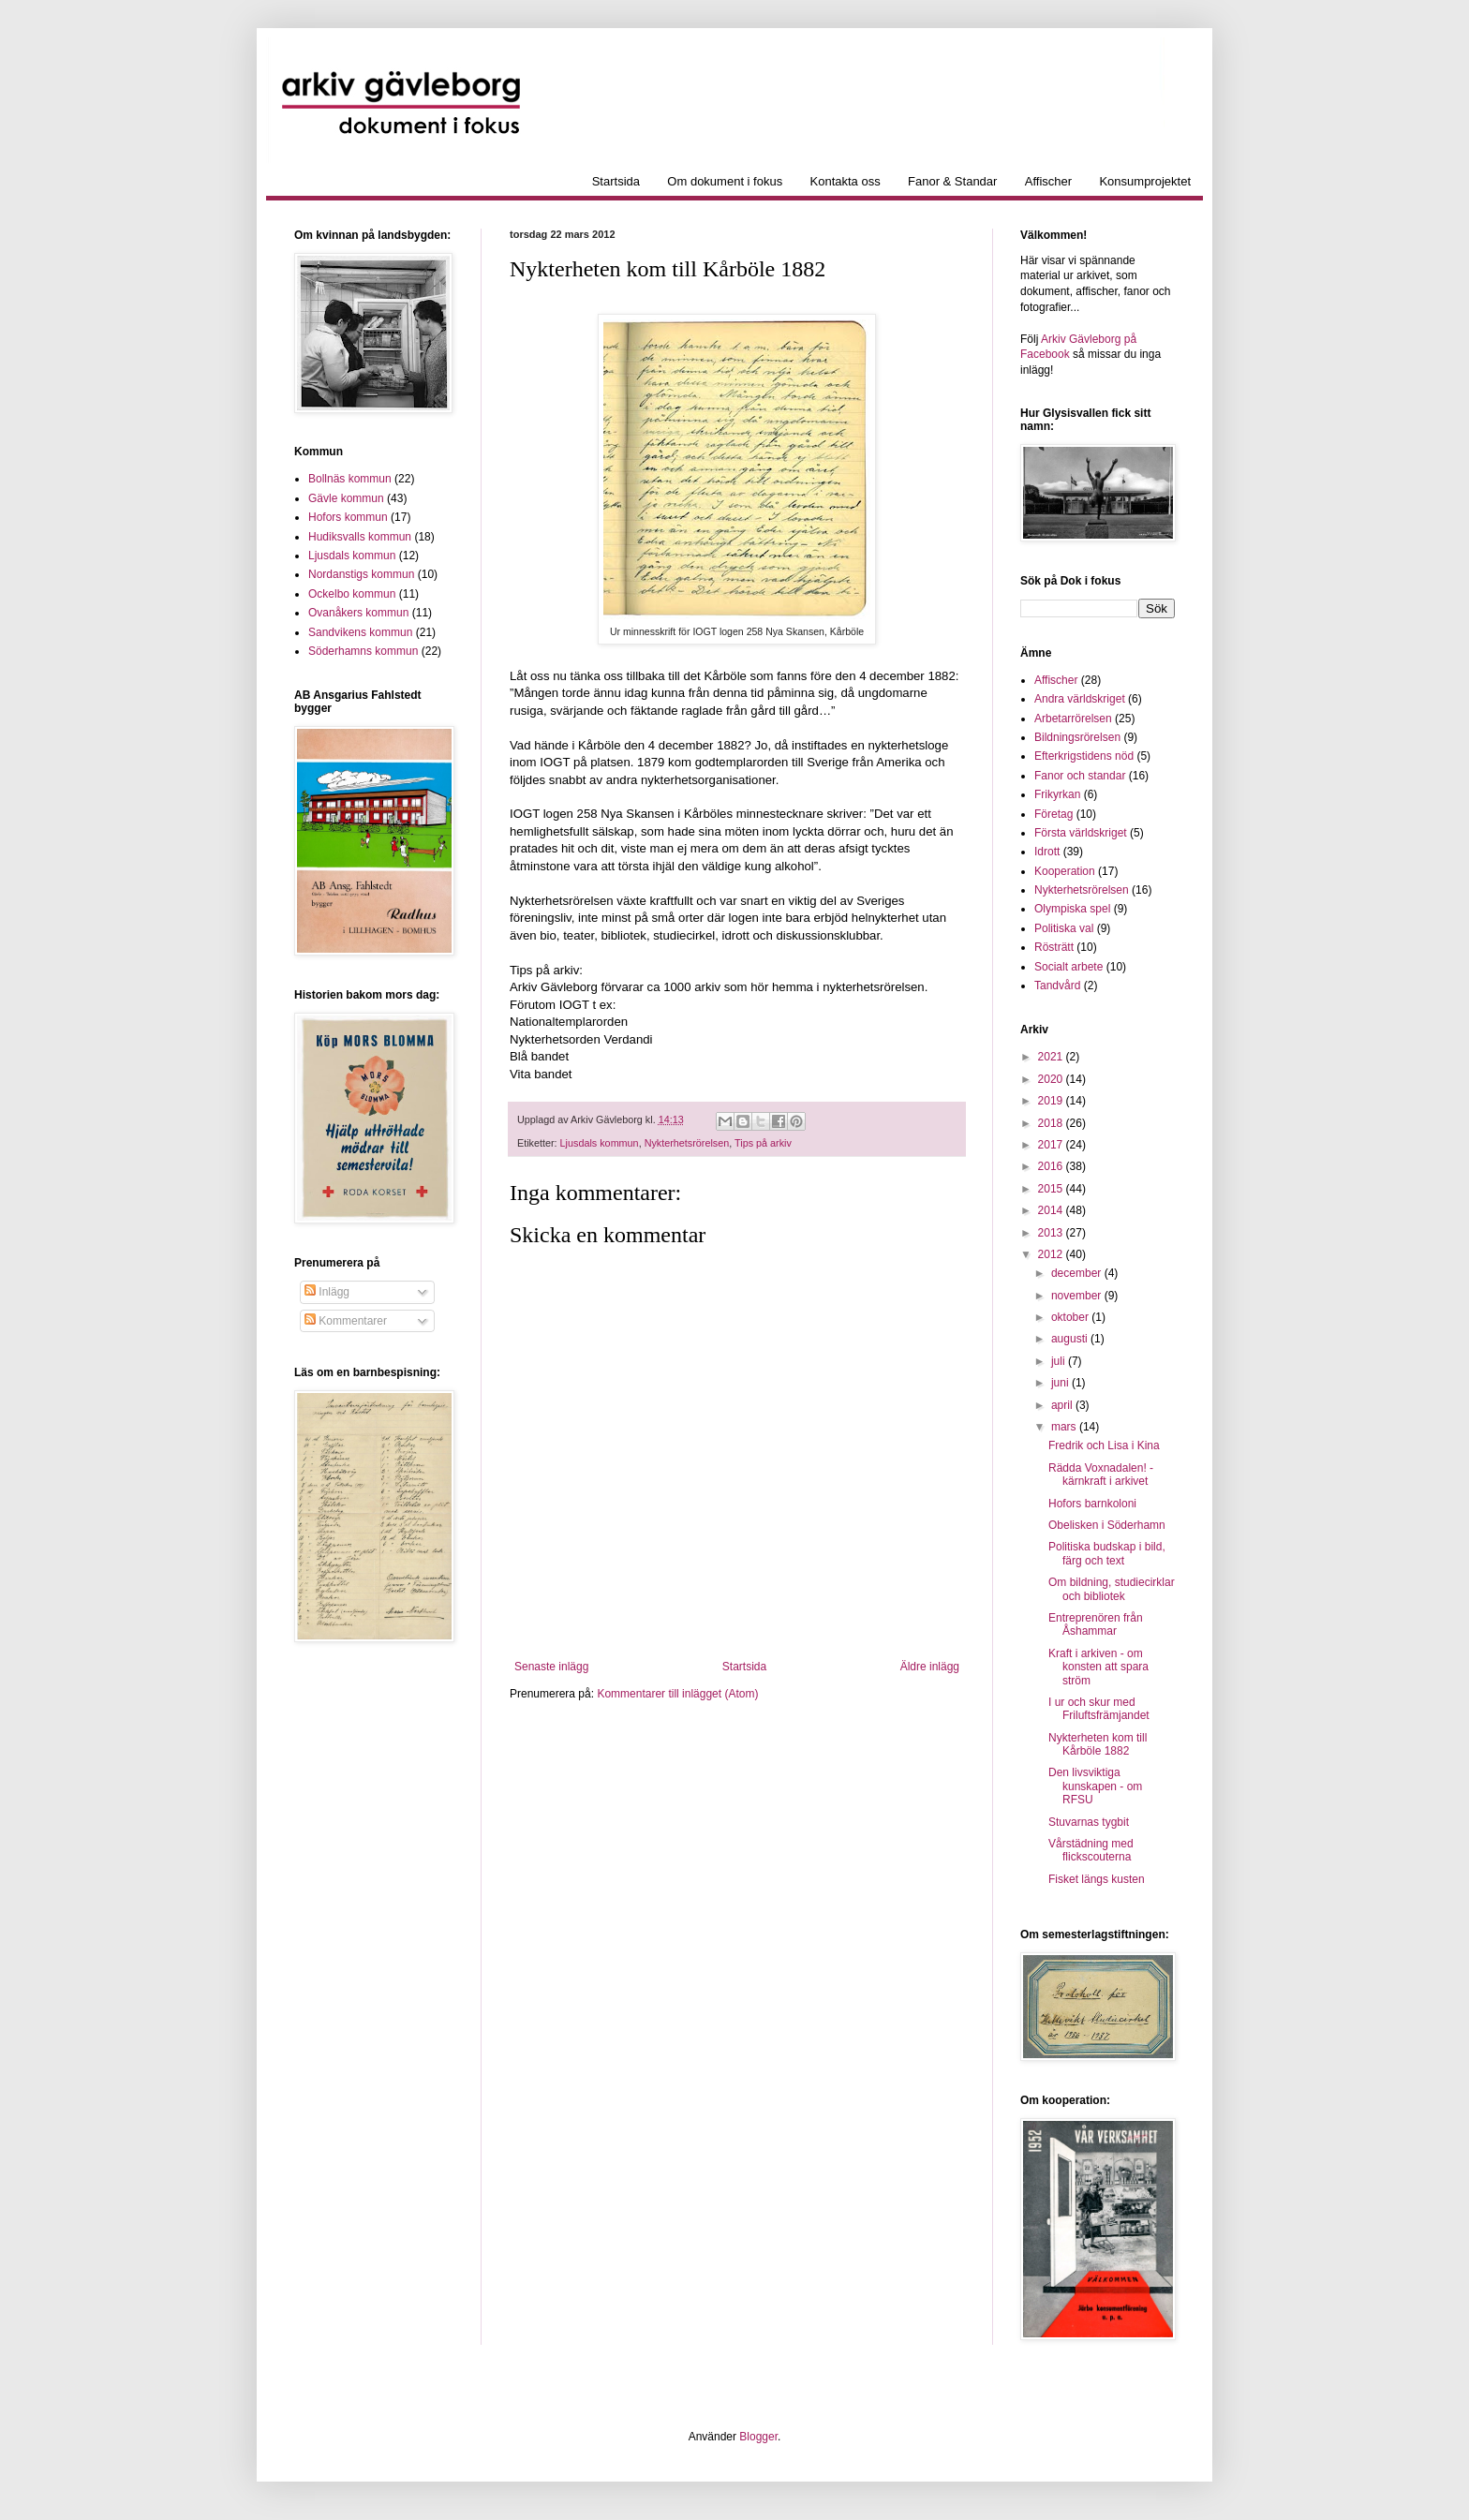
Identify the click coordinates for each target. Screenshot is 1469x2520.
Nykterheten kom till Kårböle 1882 (1097, 1744)
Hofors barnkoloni (1092, 1503)
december (1078, 1273)
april (1063, 1405)
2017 (1052, 1144)
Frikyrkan (1057, 794)
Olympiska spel (1072, 908)
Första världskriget (1080, 832)
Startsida (616, 181)
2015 (1052, 1188)
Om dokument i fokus (724, 181)
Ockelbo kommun (351, 593)
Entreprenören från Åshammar (1095, 1624)
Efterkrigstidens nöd (1084, 756)
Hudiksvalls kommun (359, 536)
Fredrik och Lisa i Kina (1104, 1445)
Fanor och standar (1079, 775)
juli (1059, 1361)
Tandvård (1057, 985)
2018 (1052, 1123)
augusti (1071, 1338)
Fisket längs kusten (1096, 1879)
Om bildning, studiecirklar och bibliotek (1111, 1589)
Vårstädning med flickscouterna (1091, 1850)
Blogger (758, 2436)
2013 (1052, 1232)
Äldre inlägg (929, 1666)
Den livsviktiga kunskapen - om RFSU (1095, 1786)
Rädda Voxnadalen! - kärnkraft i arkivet (1100, 1474)
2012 (1052, 1254)
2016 (1052, 1166)
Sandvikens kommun (360, 632)
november (1078, 1295)
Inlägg (326, 1291)
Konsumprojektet (1145, 181)
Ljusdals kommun (599, 1143)
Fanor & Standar (952, 181)
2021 (1052, 1056)
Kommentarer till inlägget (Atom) (677, 1693)
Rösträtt (1054, 947)
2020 (1052, 1079)
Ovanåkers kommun (358, 612)
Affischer (1048, 181)
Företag (1053, 814)
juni (1061, 1382)
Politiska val (1063, 928)
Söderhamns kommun (363, 651)
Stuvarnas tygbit (1088, 1822)
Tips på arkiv (763, 1143)
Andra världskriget (1079, 698)
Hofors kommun (348, 517)
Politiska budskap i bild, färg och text (1106, 1553)
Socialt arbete (1068, 966)
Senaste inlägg (551, 1666)
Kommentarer (345, 1320)
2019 (1052, 1100)
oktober (1071, 1317)
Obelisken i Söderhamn (1106, 1525)
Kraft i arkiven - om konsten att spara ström (1098, 1667)
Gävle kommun (346, 498)
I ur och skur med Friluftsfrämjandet (1099, 1709)
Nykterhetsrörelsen (687, 1143)
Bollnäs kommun (350, 478)
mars (1065, 1426)
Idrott (1047, 851)
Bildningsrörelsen (1077, 737)
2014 (1052, 1210)
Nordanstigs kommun (361, 574)
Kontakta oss (845, 181)
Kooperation (1064, 871)
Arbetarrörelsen (1073, 718)
